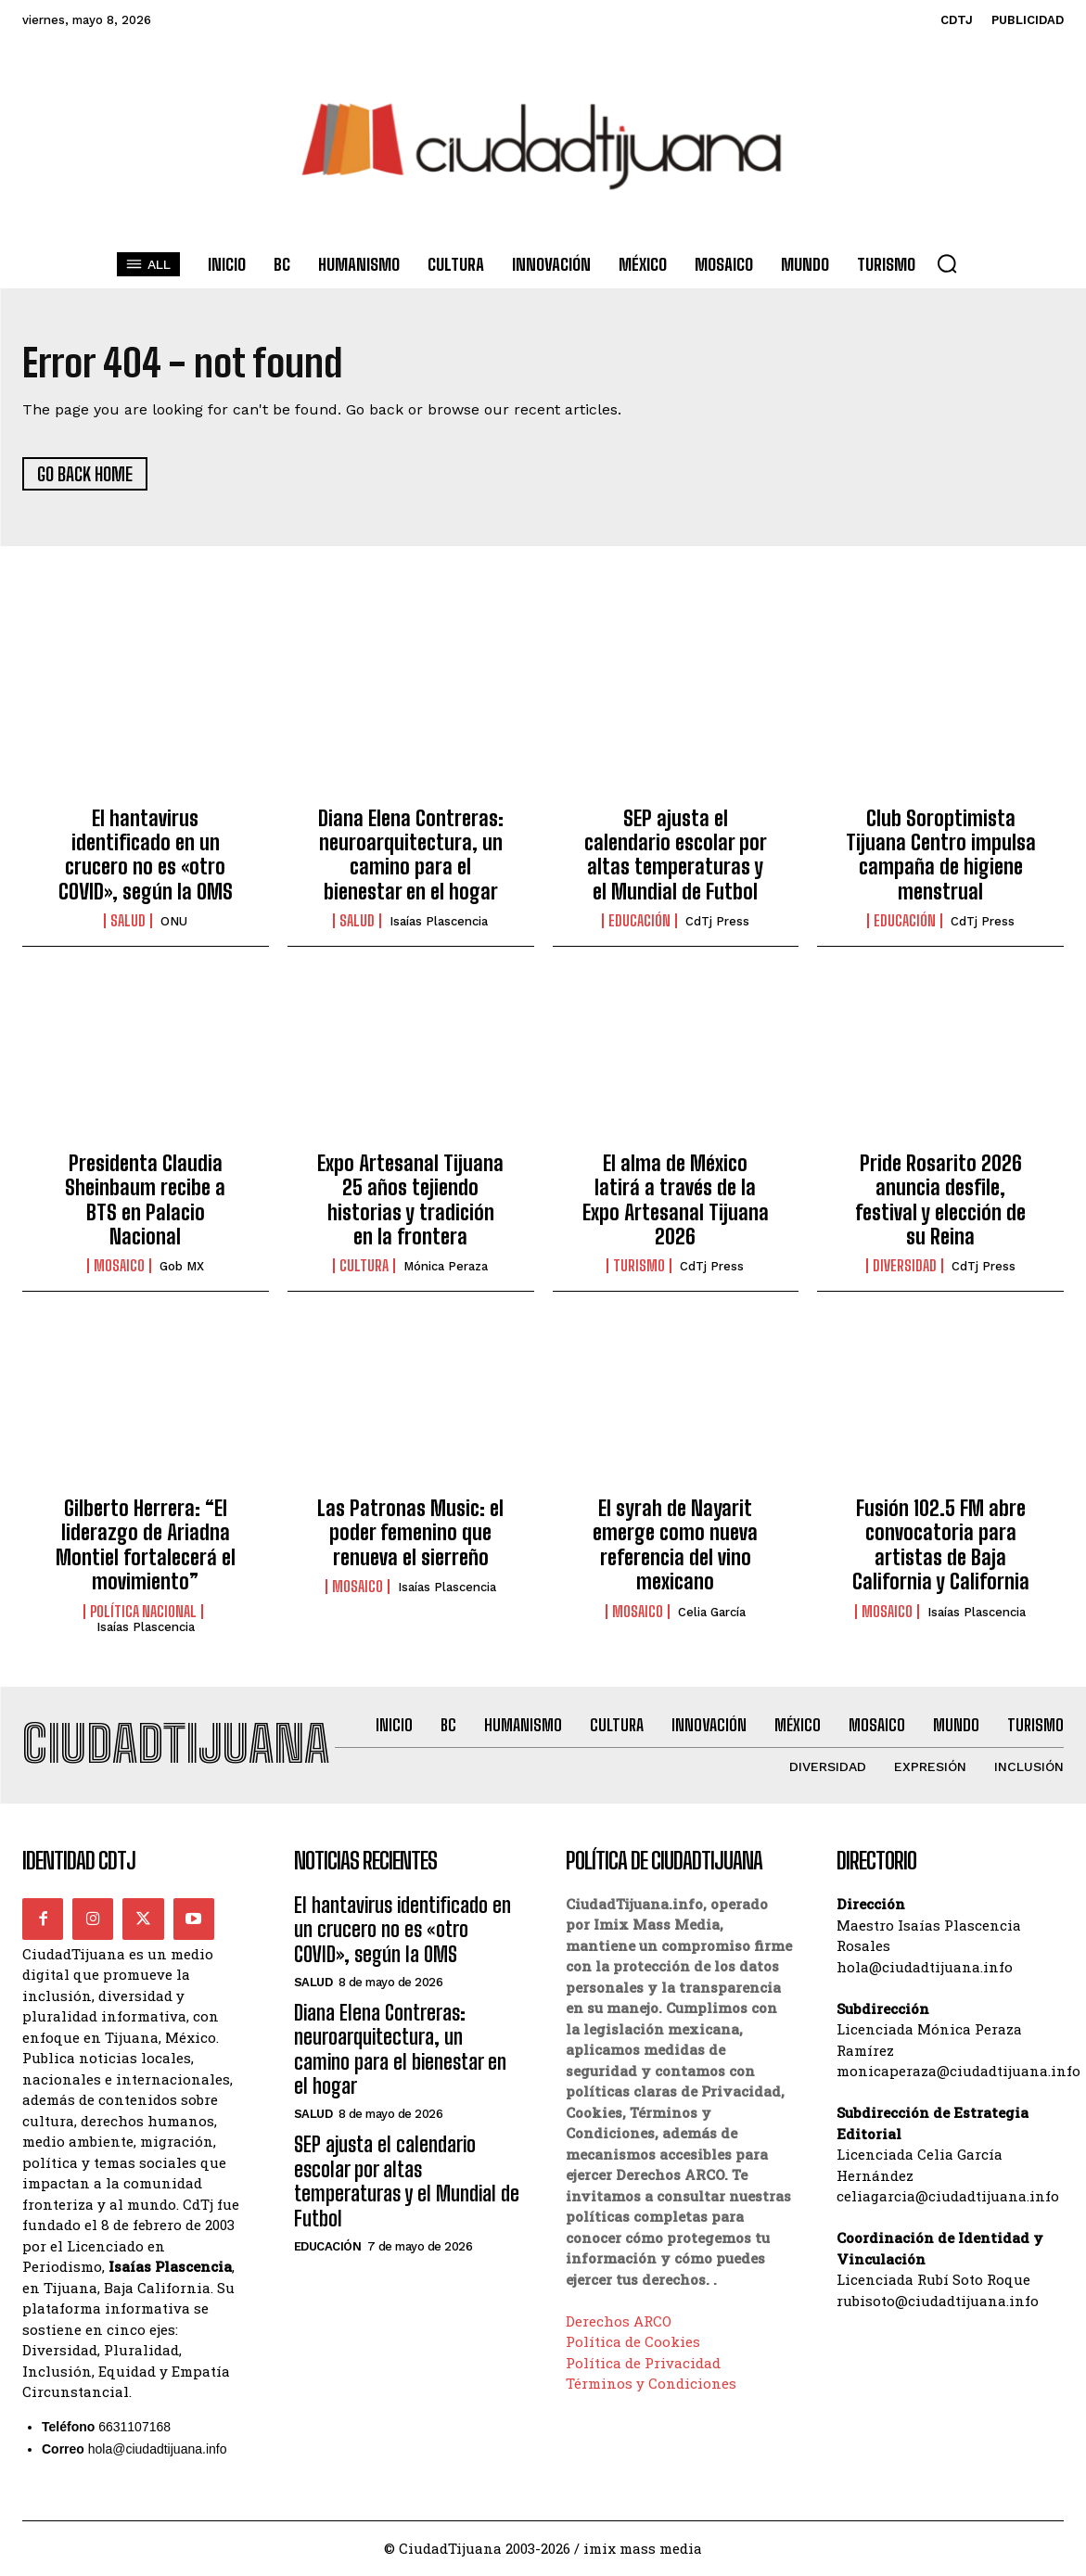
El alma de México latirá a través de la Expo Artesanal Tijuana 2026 (675, 1201)
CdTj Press (717, 922)
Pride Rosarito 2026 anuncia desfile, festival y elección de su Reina (940, 1201)
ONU (173, 922)
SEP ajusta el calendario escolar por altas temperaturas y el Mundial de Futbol (675, 855)
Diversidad (905, 1266)
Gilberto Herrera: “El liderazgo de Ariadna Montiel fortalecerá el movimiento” (146, 1546)
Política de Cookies (633, 2343)
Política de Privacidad (643, 2363)
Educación (639, 921)
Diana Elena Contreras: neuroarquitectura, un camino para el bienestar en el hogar (411, 855)
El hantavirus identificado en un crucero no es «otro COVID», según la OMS (145, 855)
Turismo (639, 1266)
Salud (128, 921)
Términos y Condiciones (651, 2385)
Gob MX (182, 1267)
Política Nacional (143, 1611)
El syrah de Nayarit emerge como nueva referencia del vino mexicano (675, 1546)
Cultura (364, 1266)
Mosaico (119, 1266)
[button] (947, 263)
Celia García (712, 1612)
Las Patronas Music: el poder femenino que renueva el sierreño (410, 1534)
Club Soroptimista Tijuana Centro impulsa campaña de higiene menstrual (941, 855)
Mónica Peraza (445, 1267)
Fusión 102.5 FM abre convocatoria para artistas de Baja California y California (940, 1546)
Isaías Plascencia (439, 922)
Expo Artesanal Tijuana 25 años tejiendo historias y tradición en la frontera (410, 1201)
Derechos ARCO (618, 2322)
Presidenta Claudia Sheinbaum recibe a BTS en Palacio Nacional (145, 1201)
